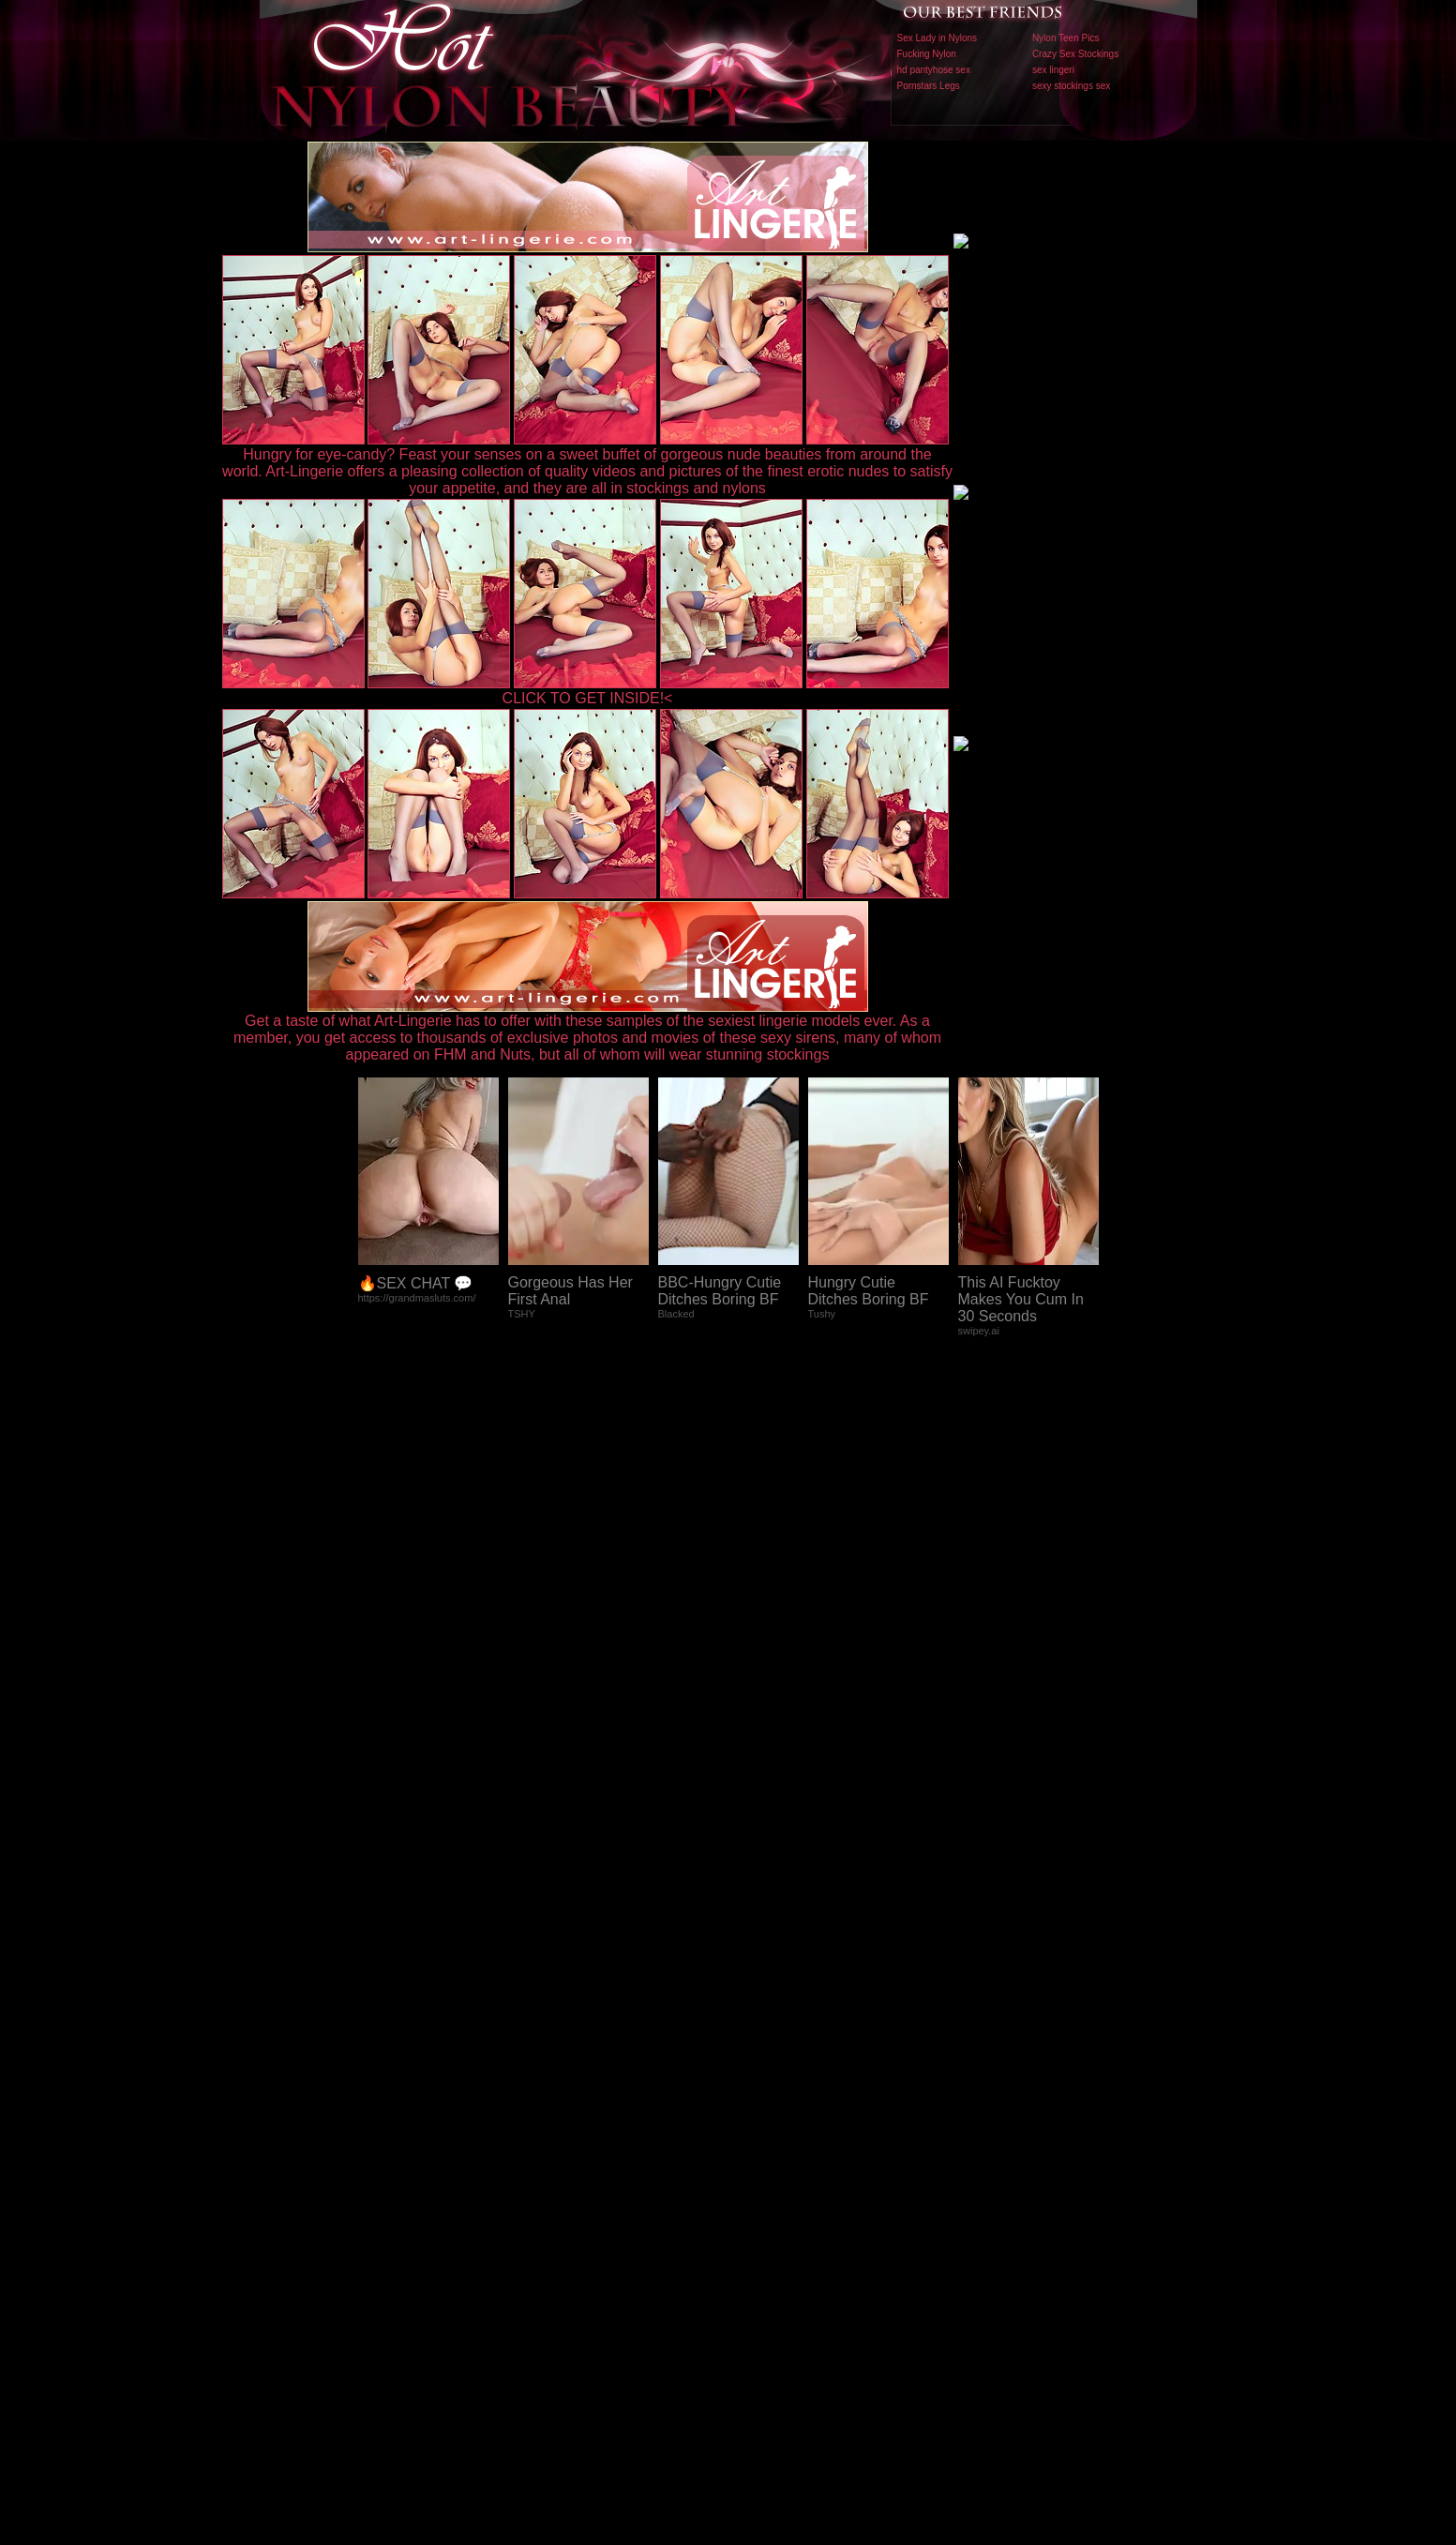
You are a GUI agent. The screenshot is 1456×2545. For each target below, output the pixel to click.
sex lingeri (1053, 70)
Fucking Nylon (926, 54)
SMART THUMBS (761, 2153)
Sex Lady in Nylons (937, 38)
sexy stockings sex (1071, 86)
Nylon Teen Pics (1066, 38)
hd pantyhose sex (933, 70)
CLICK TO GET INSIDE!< (588, 698)
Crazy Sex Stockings (1075, 54)
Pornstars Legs (928, 86)
